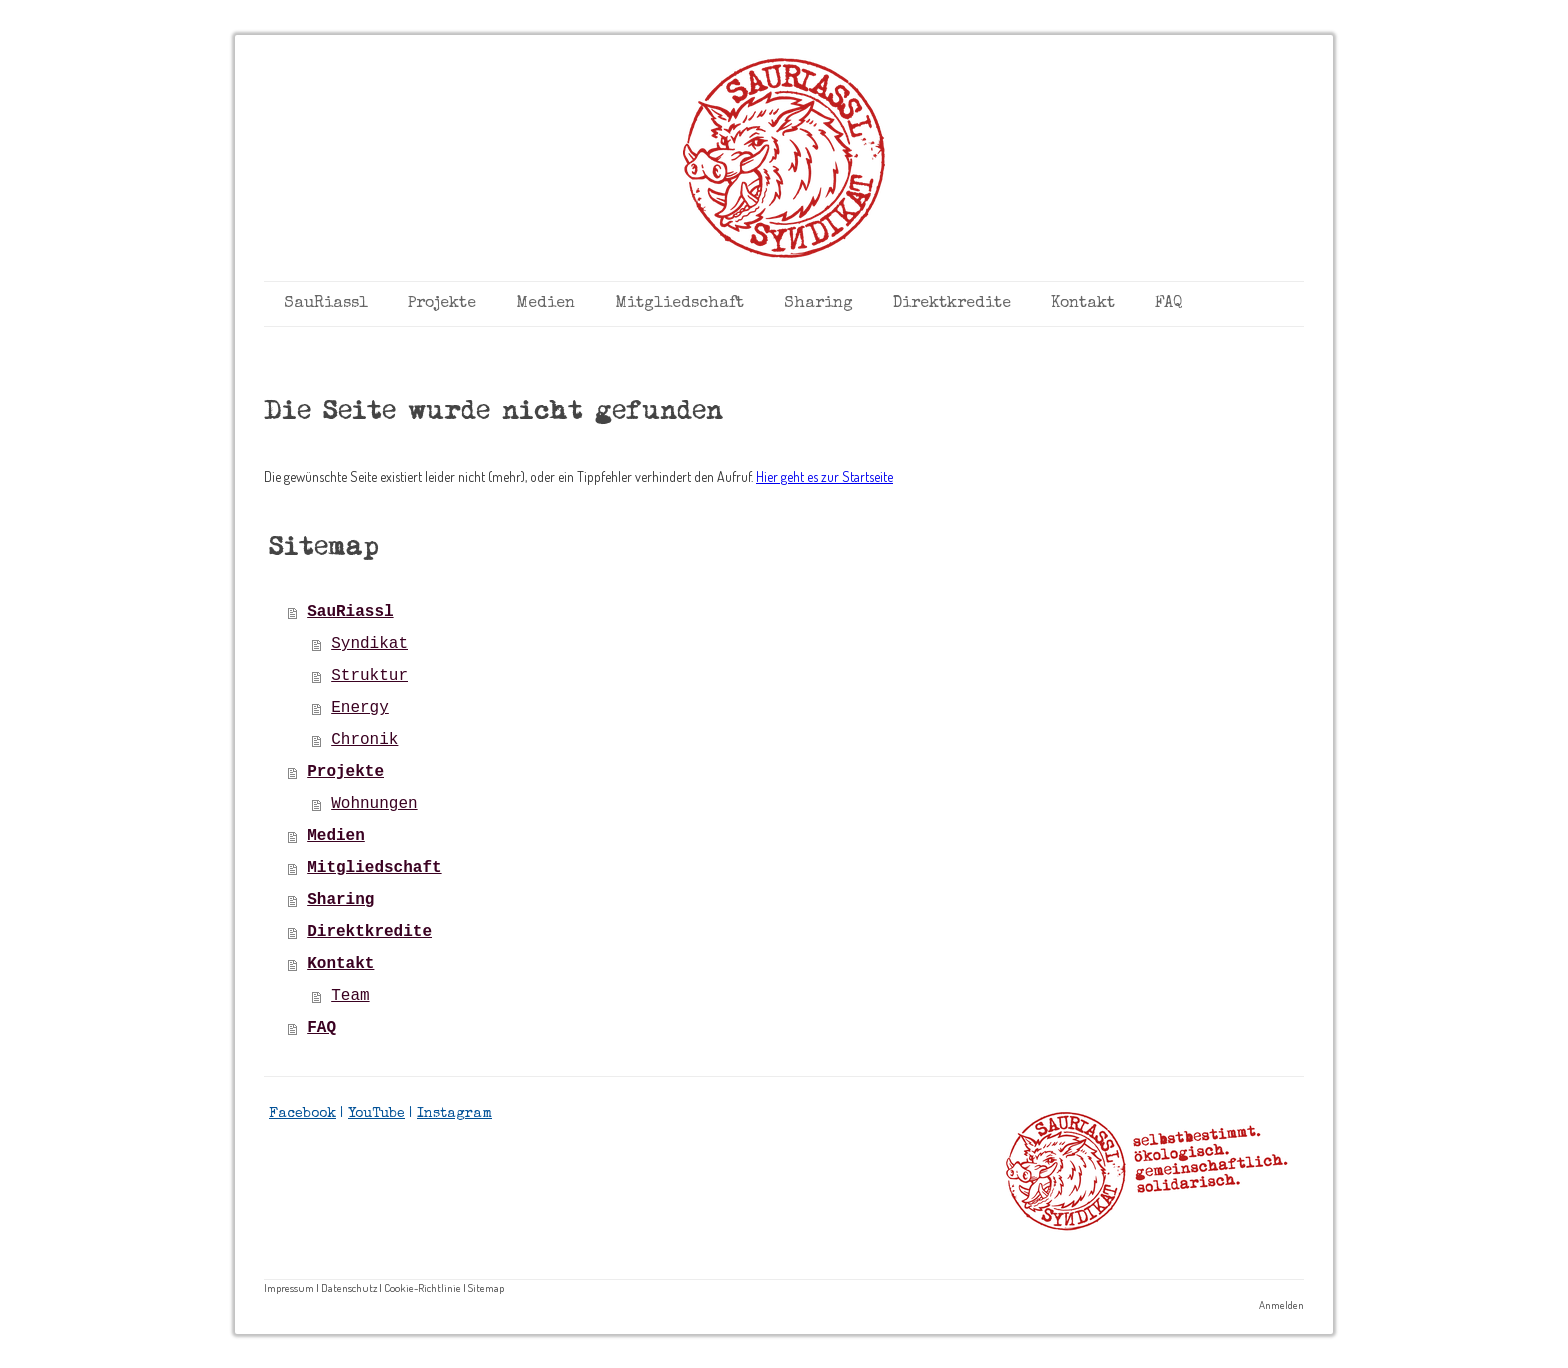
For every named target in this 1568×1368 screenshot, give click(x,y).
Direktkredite (952, 304)
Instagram (454, 1114)
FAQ (1169, 304)
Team (350, 996)
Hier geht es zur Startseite (824, 476)
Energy (360, 708)
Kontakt (1083, 304)
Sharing (818, 304)
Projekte (442, 304)
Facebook (302, 1114)
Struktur (369, 676)
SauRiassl (326, 304)
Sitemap (486, 1287)
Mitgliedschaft (679, 304)
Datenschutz (349, 1287)
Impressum (289, 1287)
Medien (545, 304)
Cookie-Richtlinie (422, 1287)
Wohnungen (374, 804)
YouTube (376, 1114)
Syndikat (369, 644)
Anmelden (1281, 1304)
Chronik (364, 740)
